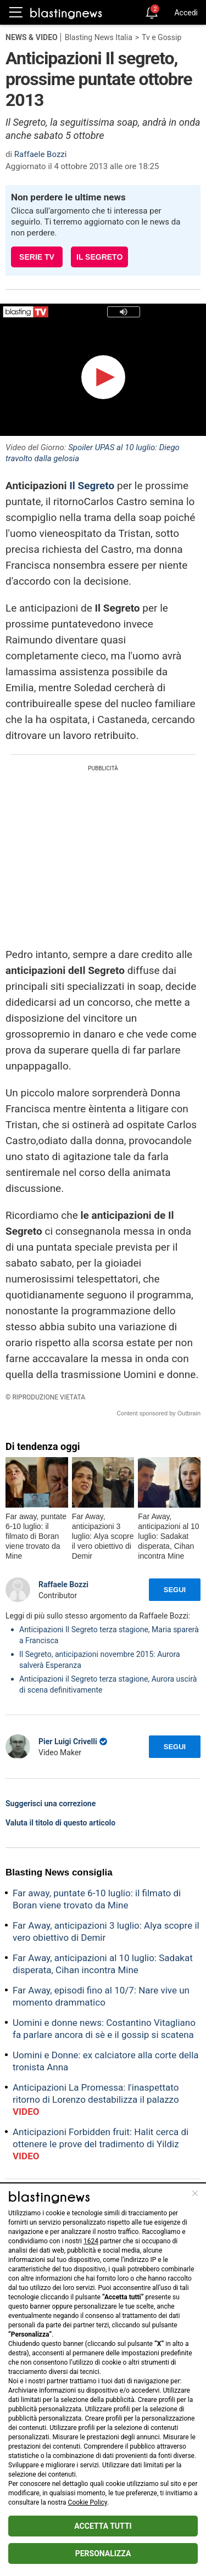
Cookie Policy (87, 2502)
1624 (90, 2241)
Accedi (186, 12)
